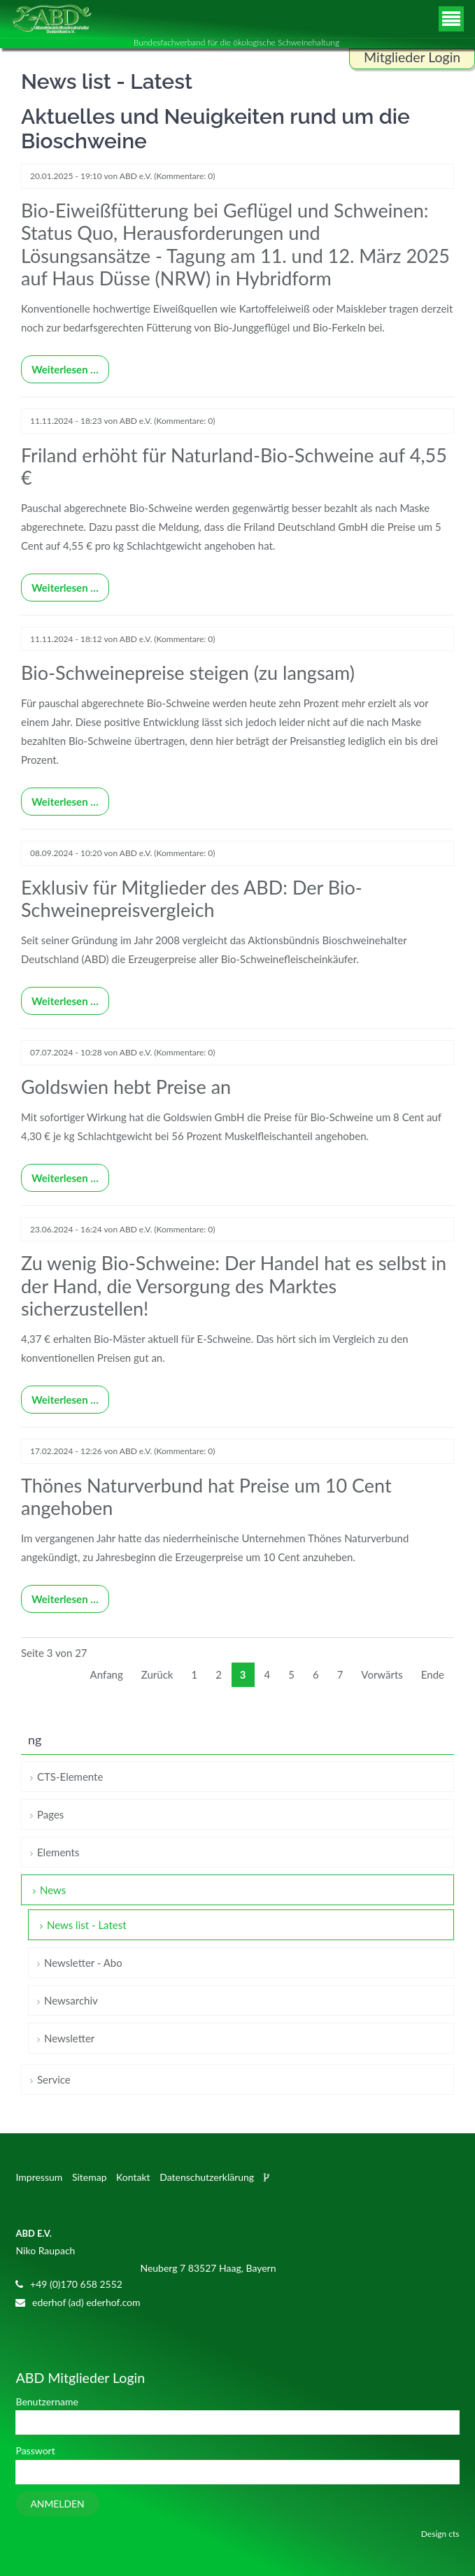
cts (453, 2533)
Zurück (157, 1674)
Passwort (35, 2450)
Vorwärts (381, 1674)
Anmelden (57, 2504)
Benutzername (46, 2401)
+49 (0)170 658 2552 (76, 2284)
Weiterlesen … (60, 365)
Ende (432, 1674)
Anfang (106, 1674)
